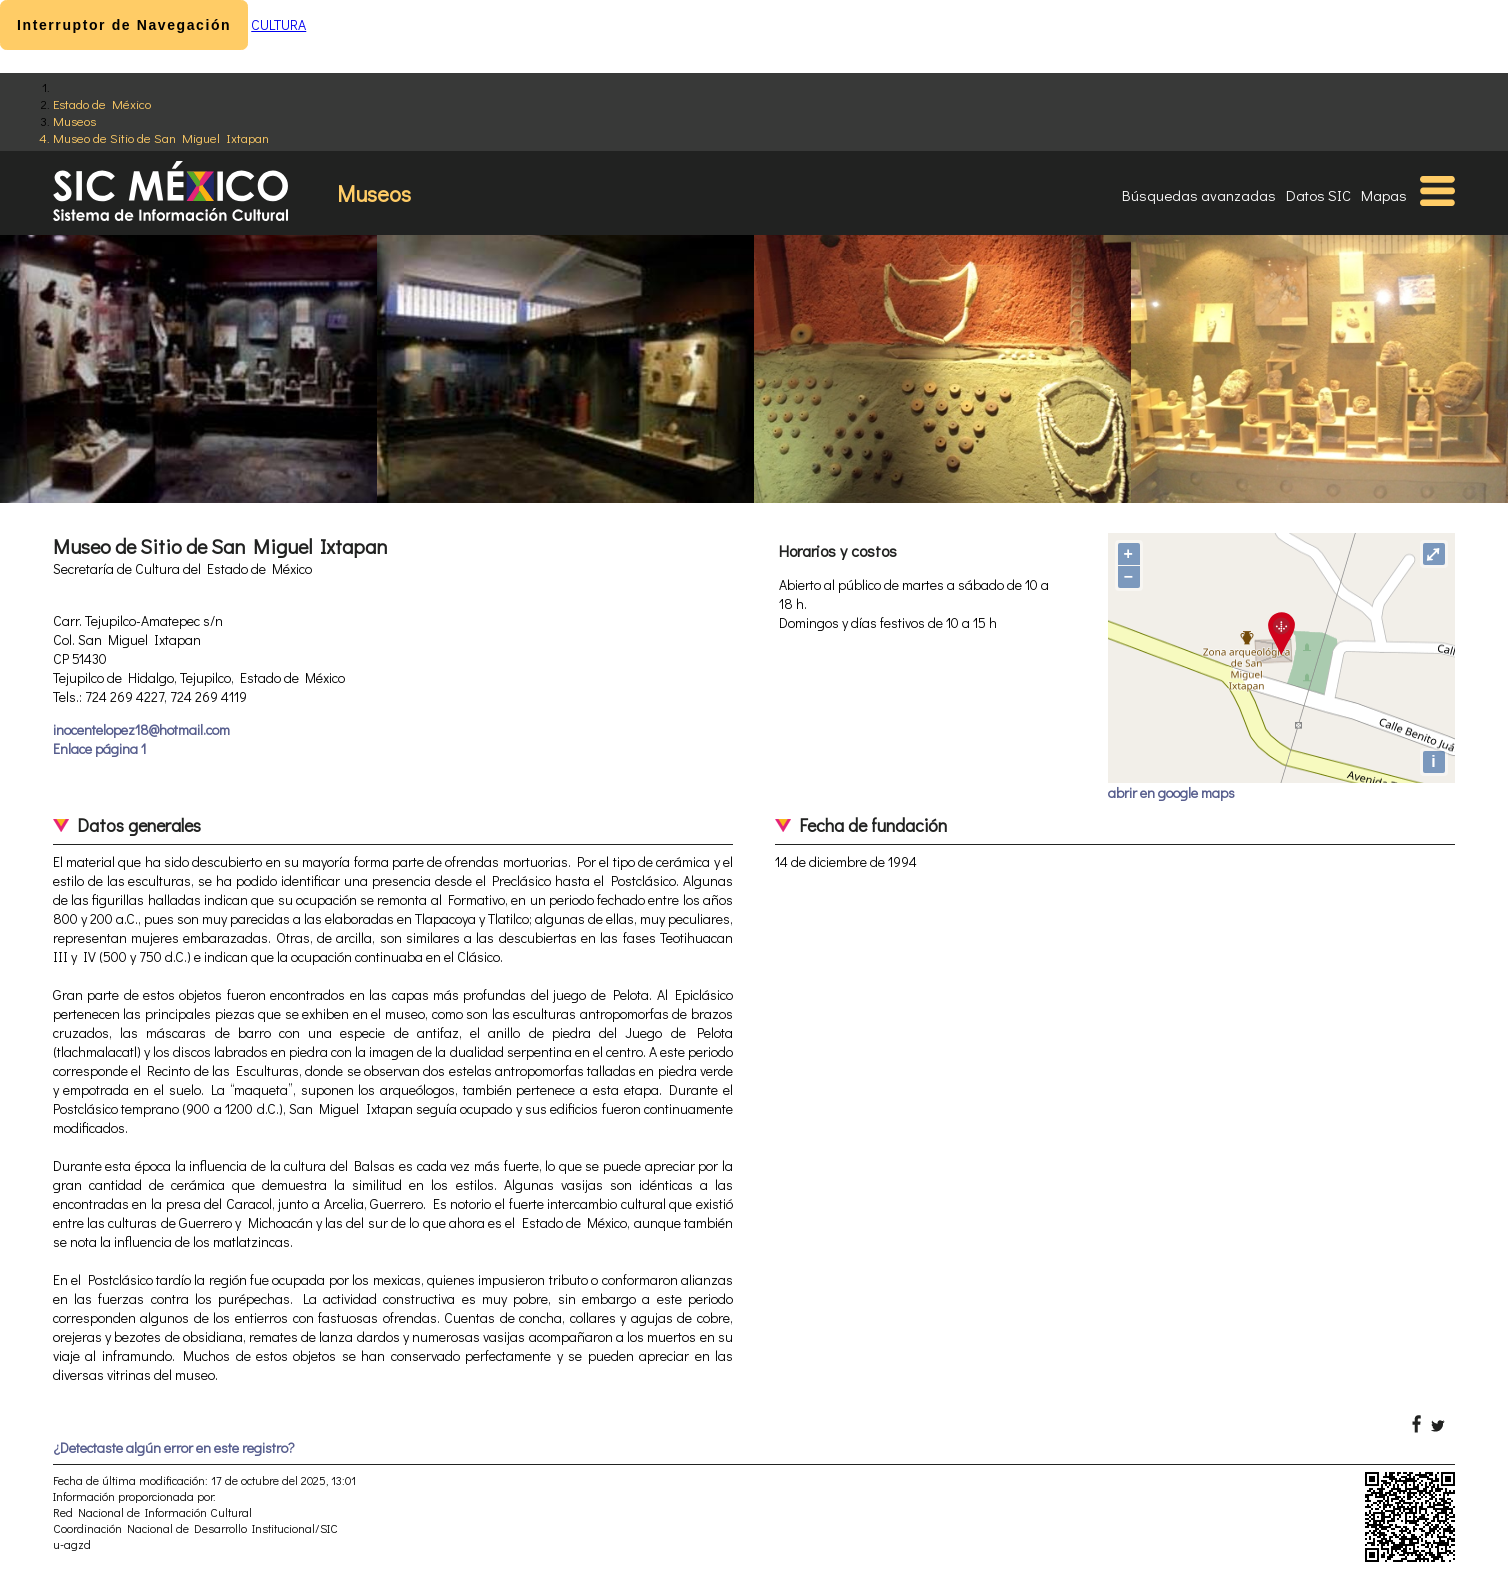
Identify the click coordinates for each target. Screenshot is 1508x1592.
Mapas (1384, 195)
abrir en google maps (1171, 792)
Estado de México (102, 103)
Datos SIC (1318, 195)
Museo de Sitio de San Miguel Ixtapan (161, 137)
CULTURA (278, 24)
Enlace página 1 (99, 748)
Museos (74, 120)
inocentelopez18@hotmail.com (141, 729)
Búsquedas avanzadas (1199, 195)
